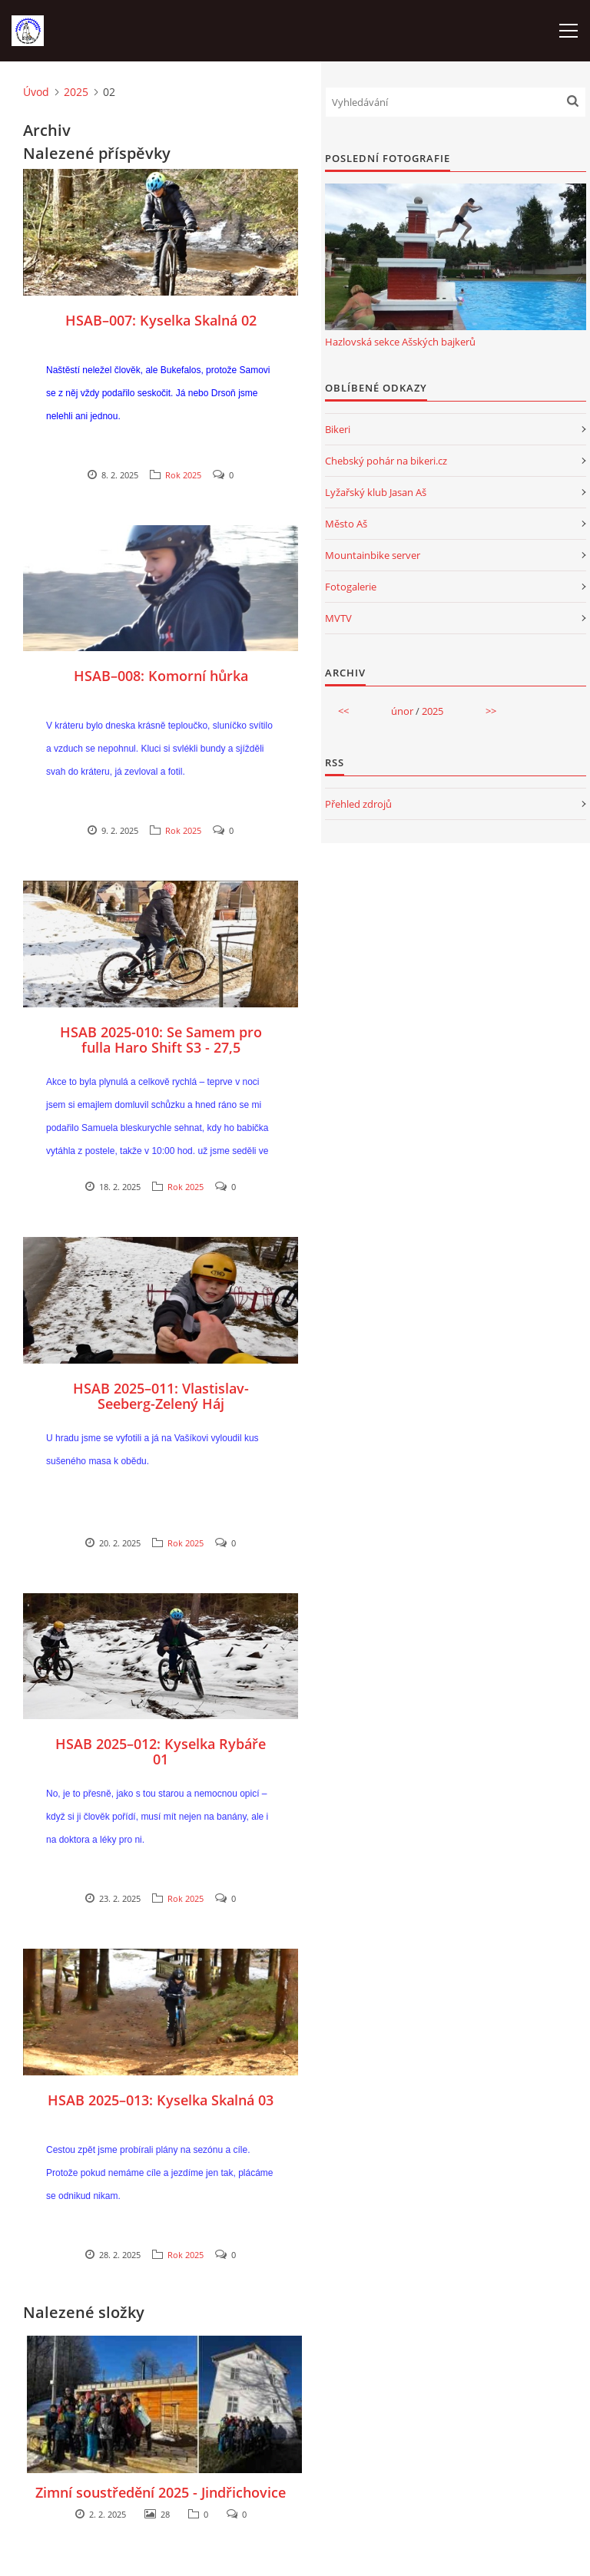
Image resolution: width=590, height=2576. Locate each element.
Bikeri (337, 429)
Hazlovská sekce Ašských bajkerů (400, 342)
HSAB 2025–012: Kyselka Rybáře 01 (160, 1751)
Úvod (36, 91)
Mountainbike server (372, 555)
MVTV (338, 618)
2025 (76, 91)
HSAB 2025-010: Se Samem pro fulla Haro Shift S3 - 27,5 (161, 1039)
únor (402, 711)
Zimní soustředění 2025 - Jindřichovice (160, 2492)
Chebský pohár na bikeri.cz (386, 461)
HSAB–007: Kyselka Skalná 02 (161, 320)
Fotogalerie (350, 587)
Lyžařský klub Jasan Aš (375, 492)
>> (491, 711)
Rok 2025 (183, 475)
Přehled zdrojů (358, 804)
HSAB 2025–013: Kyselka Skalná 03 (160, 2100)
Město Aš (346, 524)
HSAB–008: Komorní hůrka (161, 675)
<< (343, 711)
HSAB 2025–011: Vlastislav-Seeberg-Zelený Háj (161, 1396)
